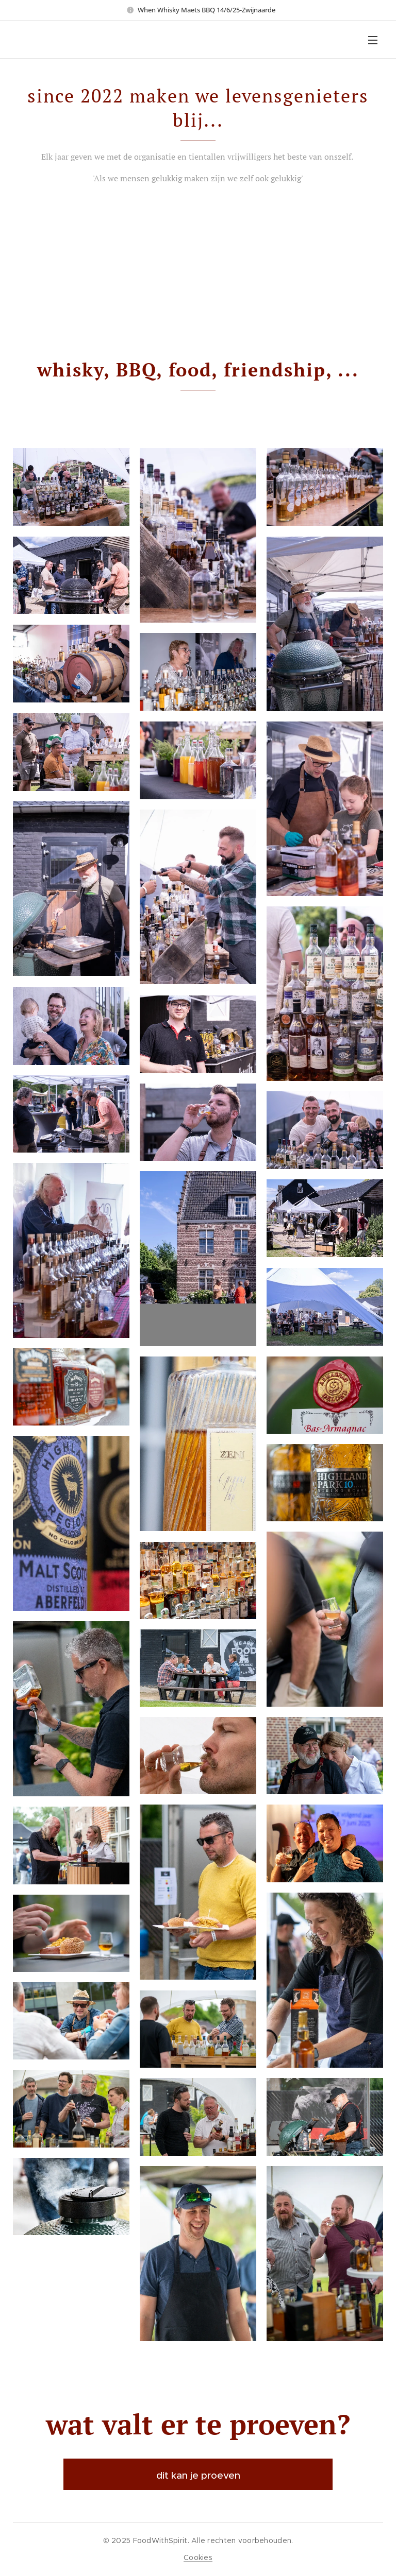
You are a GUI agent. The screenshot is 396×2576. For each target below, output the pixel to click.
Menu (372, 40)
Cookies (198, 2557)
